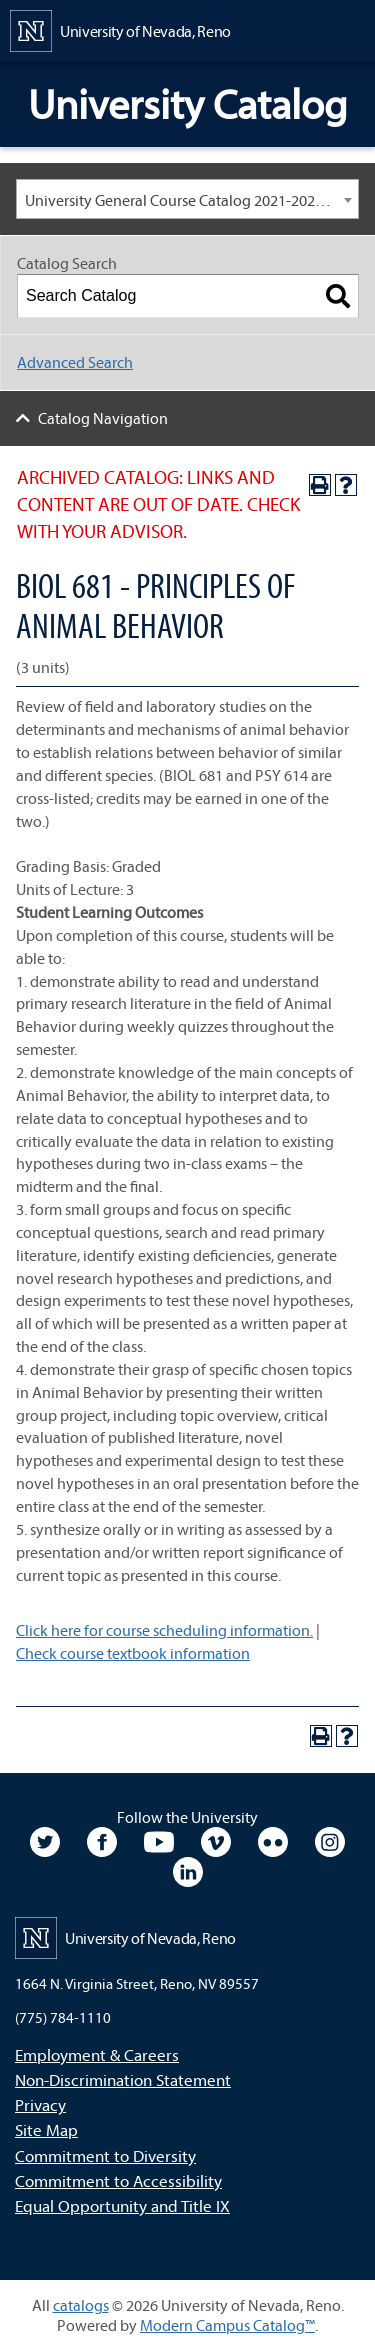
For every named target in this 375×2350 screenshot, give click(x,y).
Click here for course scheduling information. (164, 1630)
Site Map (46, 2129)
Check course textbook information (133, 1653)
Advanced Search (75, 362)
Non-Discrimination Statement (123, 2079)
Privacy (40, 2104)
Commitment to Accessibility (118, 2180)
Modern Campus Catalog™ (227, 2325)
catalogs (81, 2305)
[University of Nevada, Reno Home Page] (120, 29)
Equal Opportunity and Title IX (122, 2205)
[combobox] (187, 199)
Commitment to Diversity (105, 2155)
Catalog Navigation (103, 418)
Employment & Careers (97, 2054)
